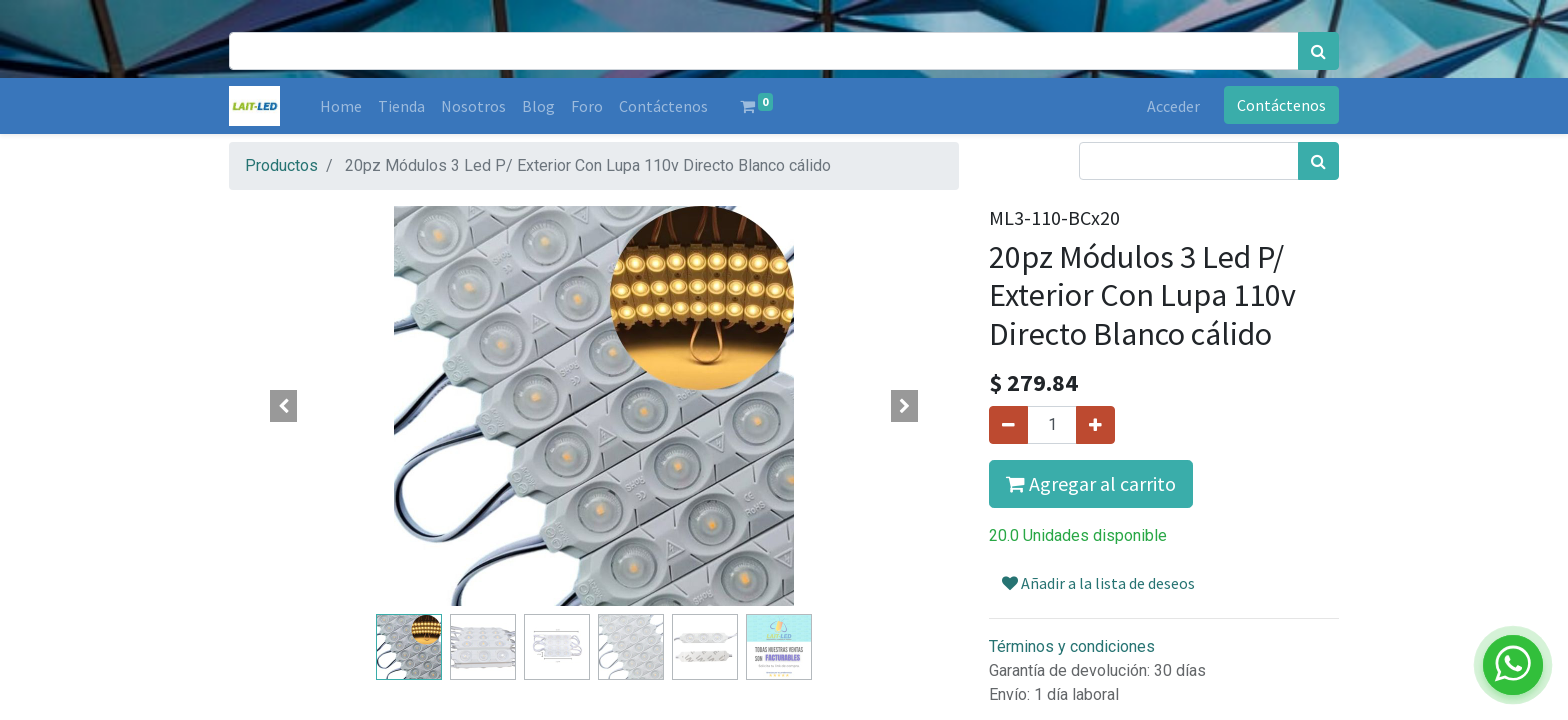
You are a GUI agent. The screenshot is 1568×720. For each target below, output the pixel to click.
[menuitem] (341, 106)
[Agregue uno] (1095, 425)
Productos (281, 165)
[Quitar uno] (1008, 425)
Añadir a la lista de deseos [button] (1098, 583)
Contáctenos (1281, 105)
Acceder (1173, 106)
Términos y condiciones (1072, 646)
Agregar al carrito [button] (1091, 483)
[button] (284, 406)
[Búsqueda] (1318, 51)
